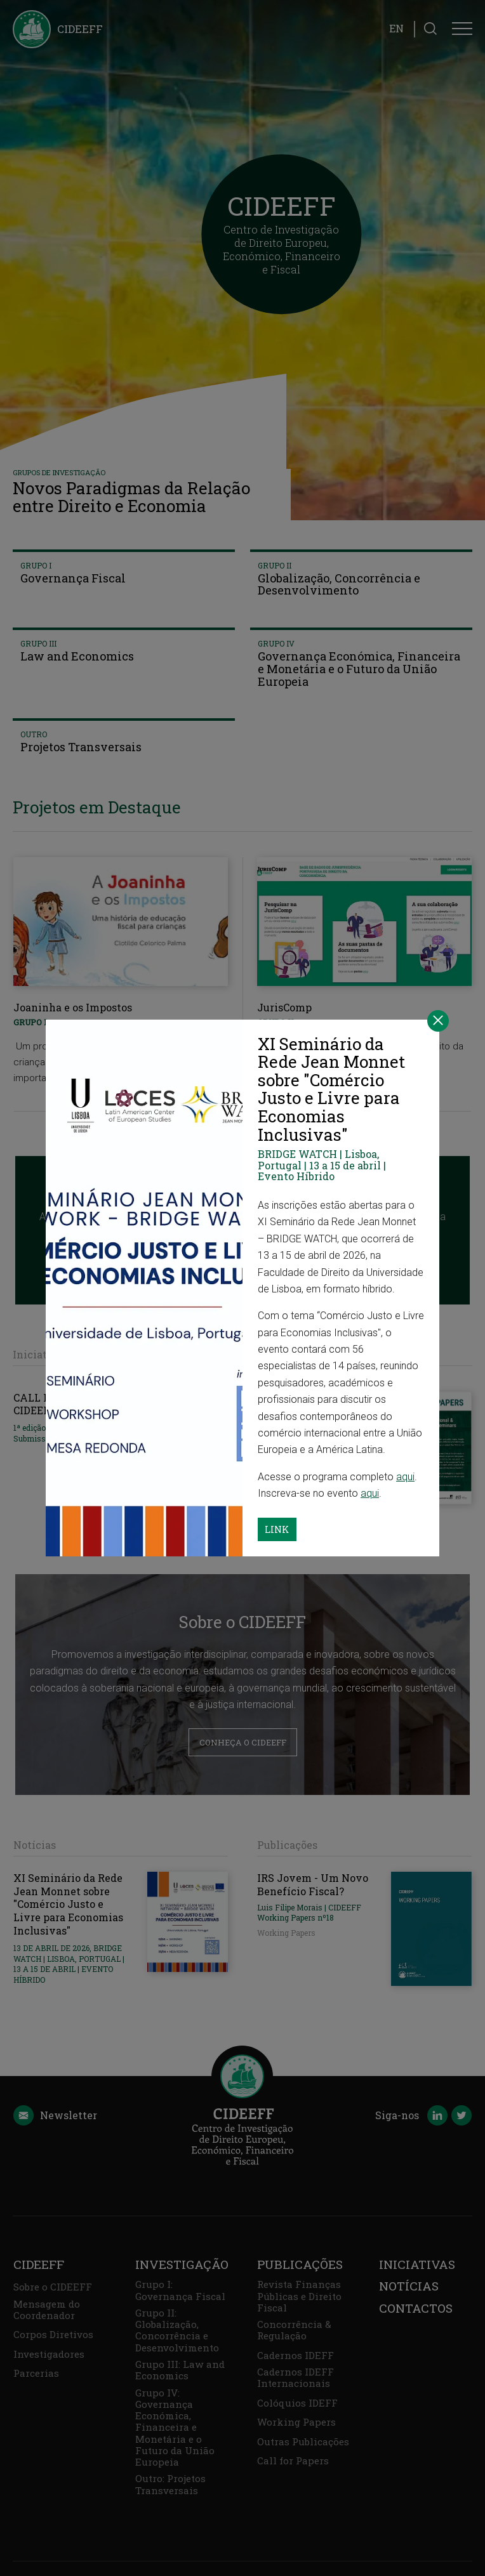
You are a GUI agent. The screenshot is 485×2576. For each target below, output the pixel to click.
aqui (405, 1477)
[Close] (438, 1021)
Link (277, 1529)
